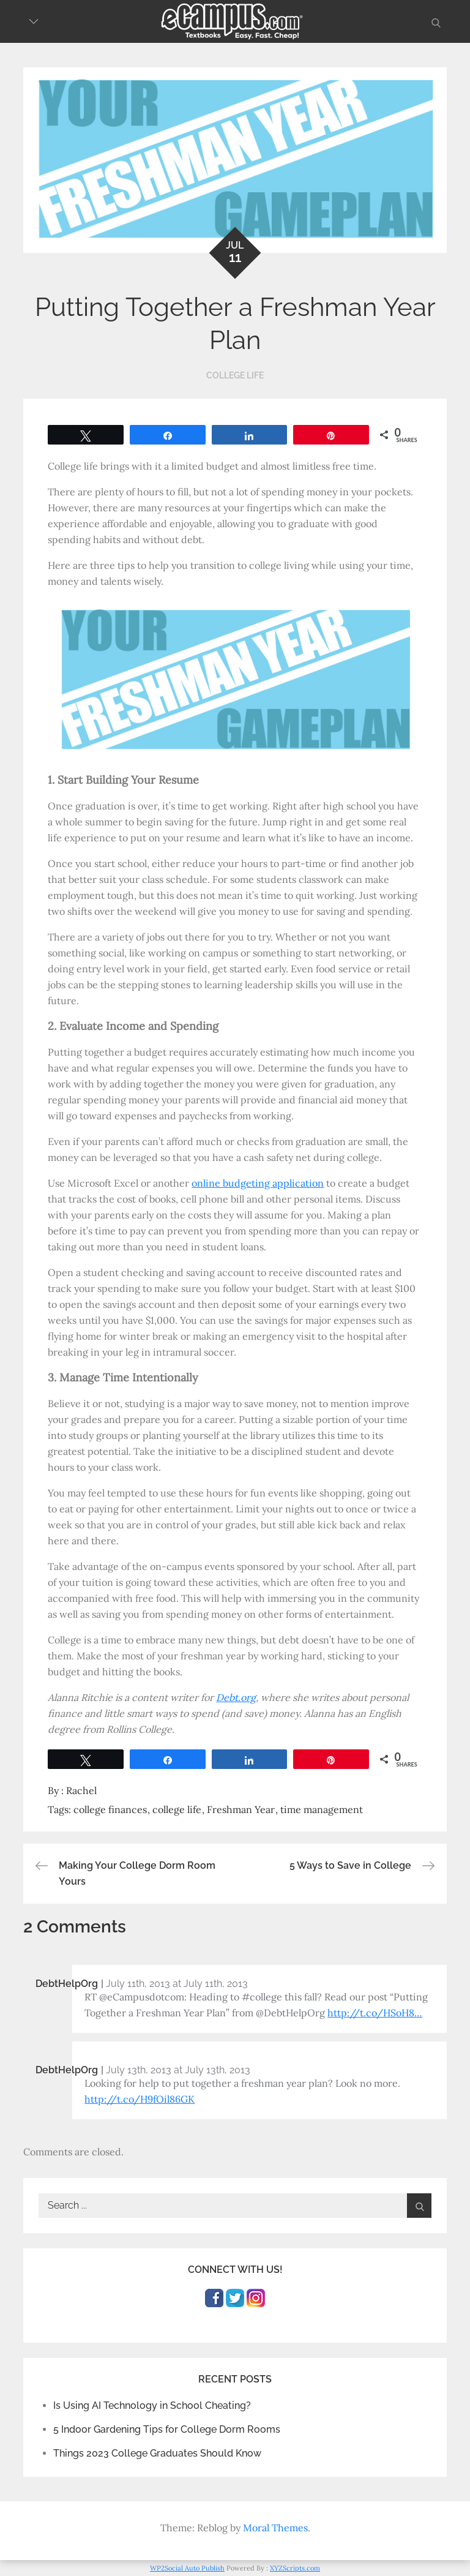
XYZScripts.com (295, 2568)
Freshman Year (241, 1809)
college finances (110, 1809)
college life (176, 1809)
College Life (235, 375)
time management (321, 1809)
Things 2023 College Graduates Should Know (157, 2453)
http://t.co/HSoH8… (374, 2013)
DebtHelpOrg (66, 1983)
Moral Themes (275, 2528)
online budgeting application (258, 1183)
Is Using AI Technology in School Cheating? (152, 2405)
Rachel (81, 1790)
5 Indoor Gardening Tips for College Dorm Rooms (166, 2429)
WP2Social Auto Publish (187, 2568)
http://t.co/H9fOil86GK (139, 2099)
